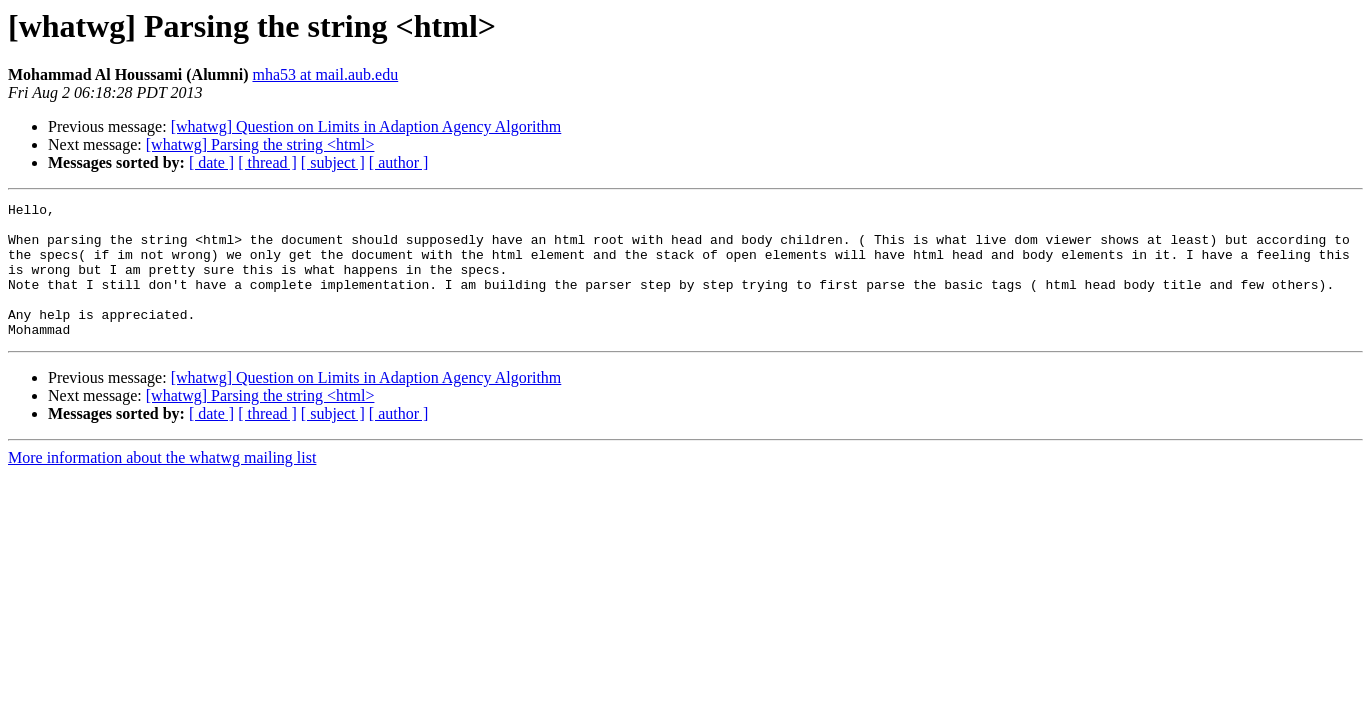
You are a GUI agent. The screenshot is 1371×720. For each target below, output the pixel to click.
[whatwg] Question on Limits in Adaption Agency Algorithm (366, 126)
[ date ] (211, 162)
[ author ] (399, 162)
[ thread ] (267, 162)
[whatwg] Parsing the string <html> (260, 144)
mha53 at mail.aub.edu (325, 74)
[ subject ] (333, 162)
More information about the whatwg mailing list (162, 484)
